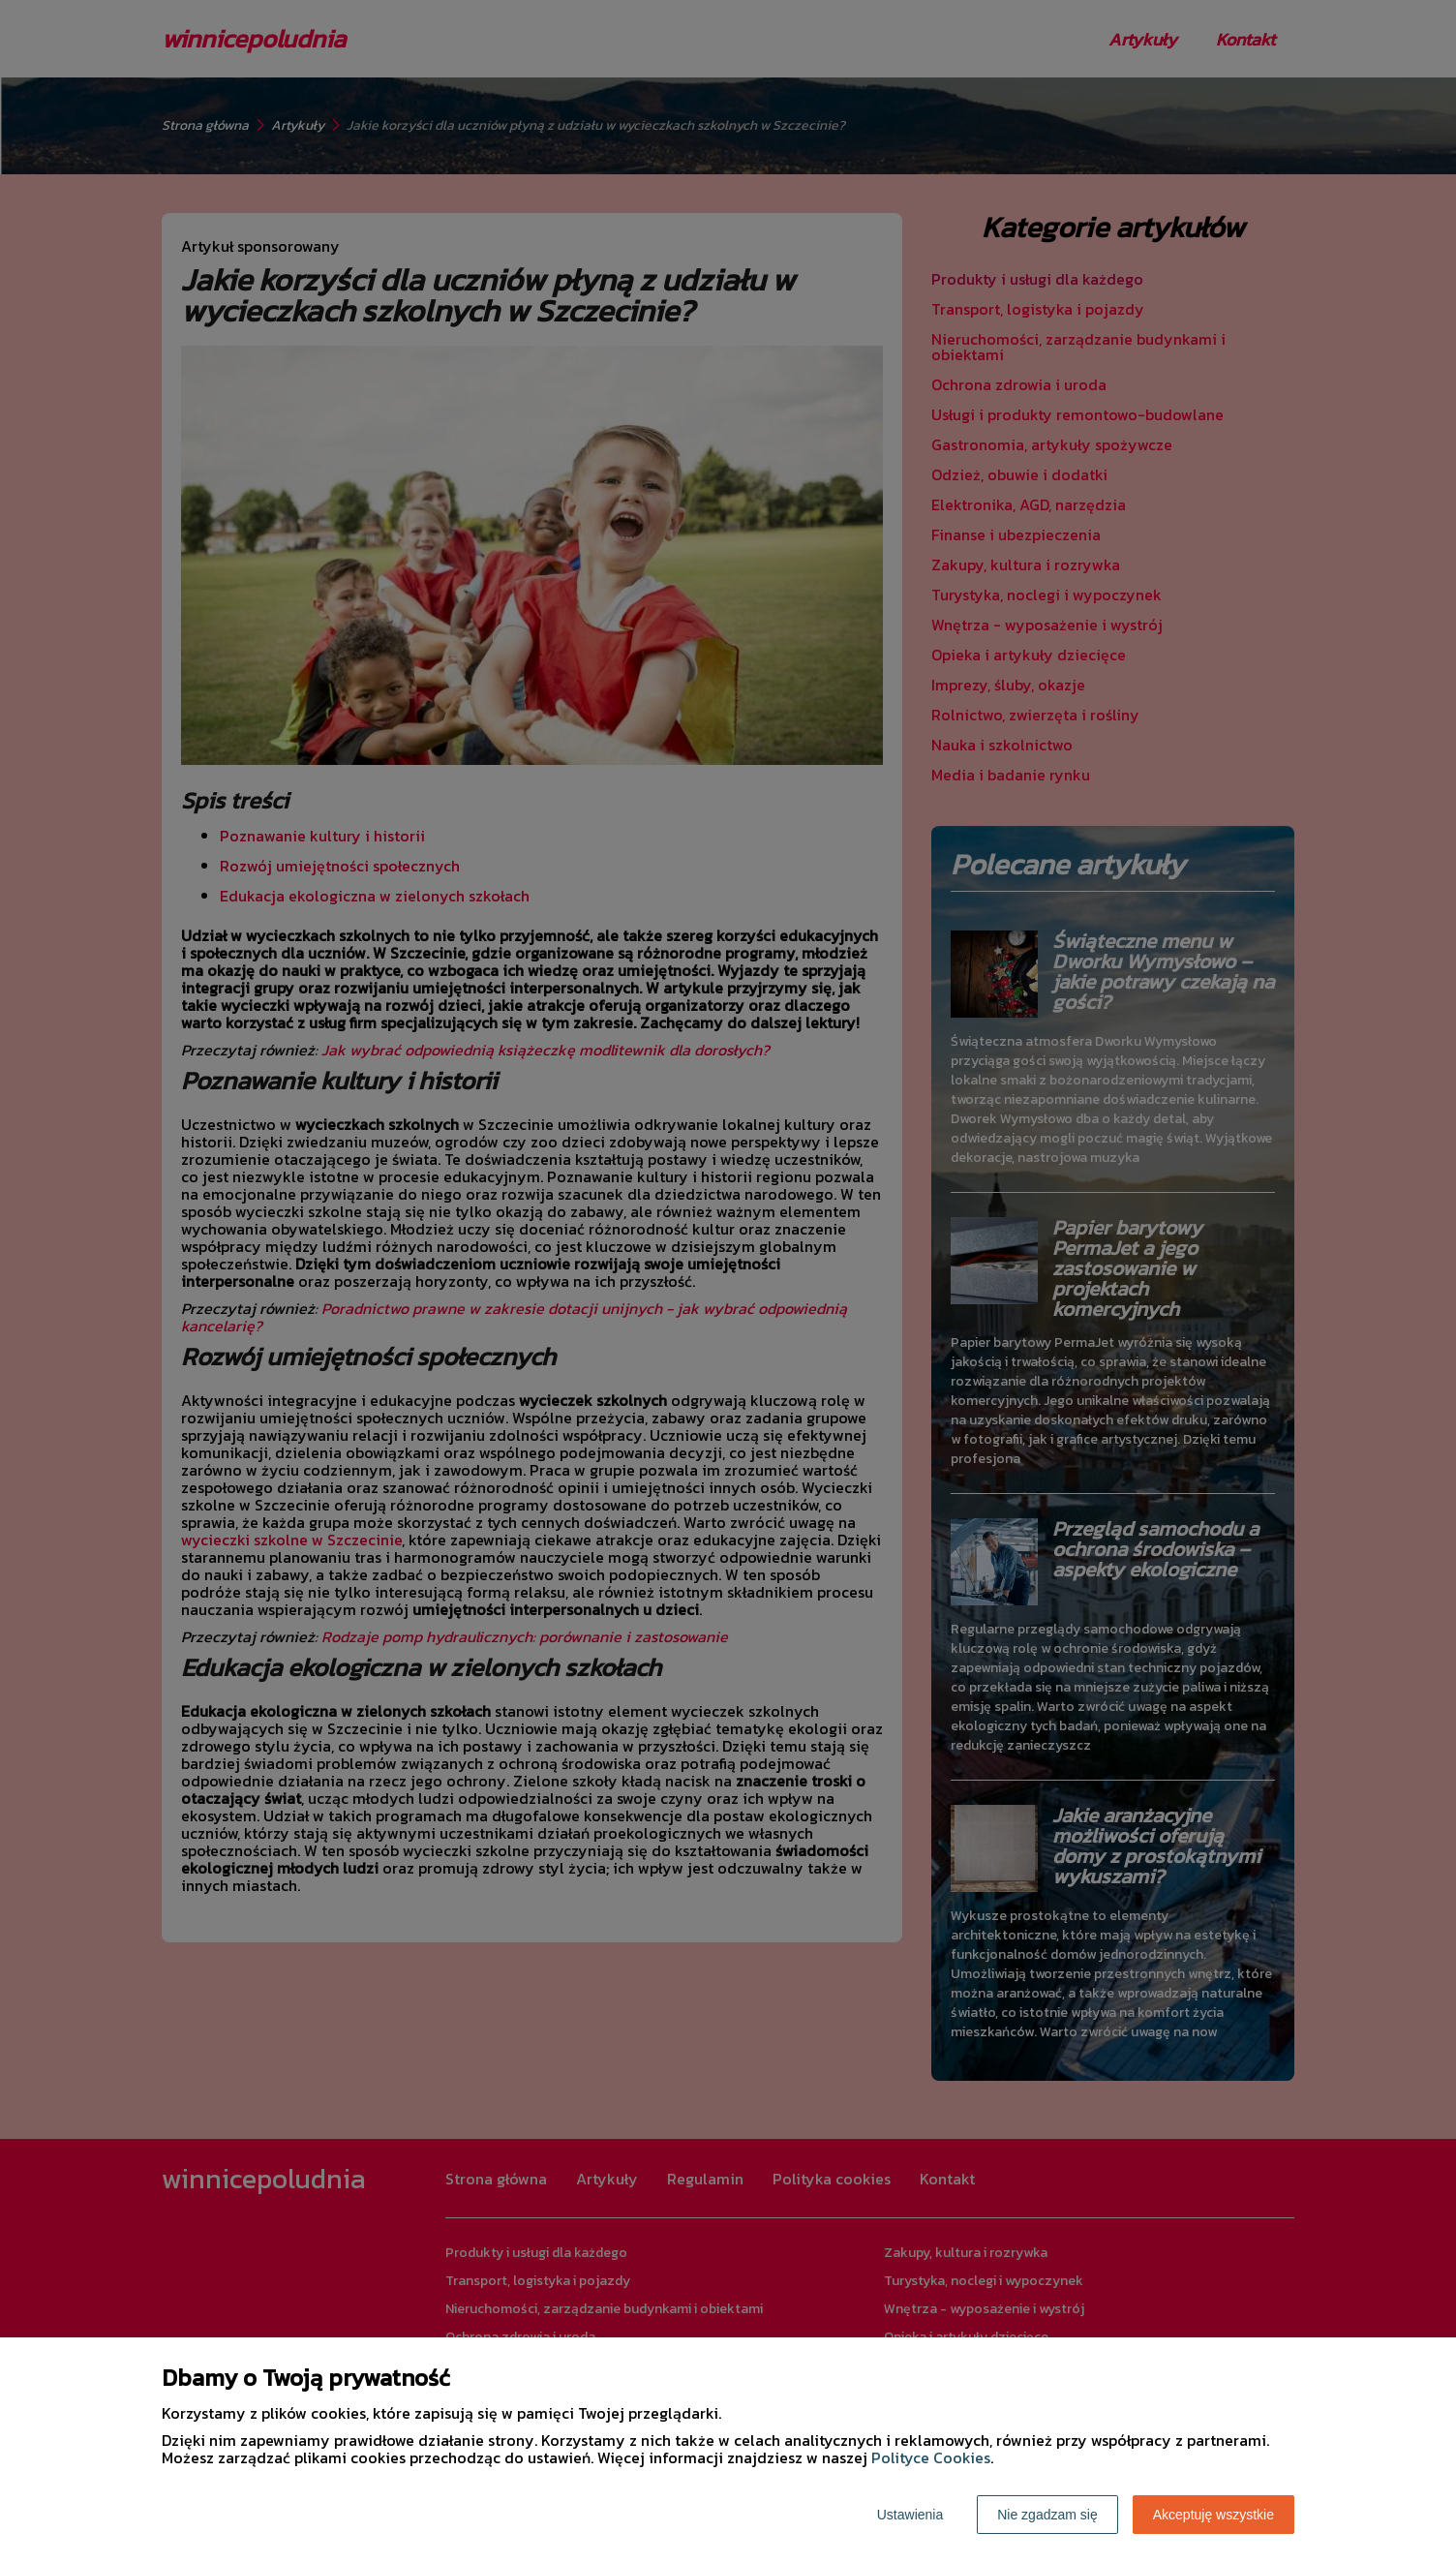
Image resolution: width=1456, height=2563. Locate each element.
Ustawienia (910, 2514)
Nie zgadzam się (1047, 2514)
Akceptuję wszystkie (1213, 2514)
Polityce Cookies (930, 2457)
